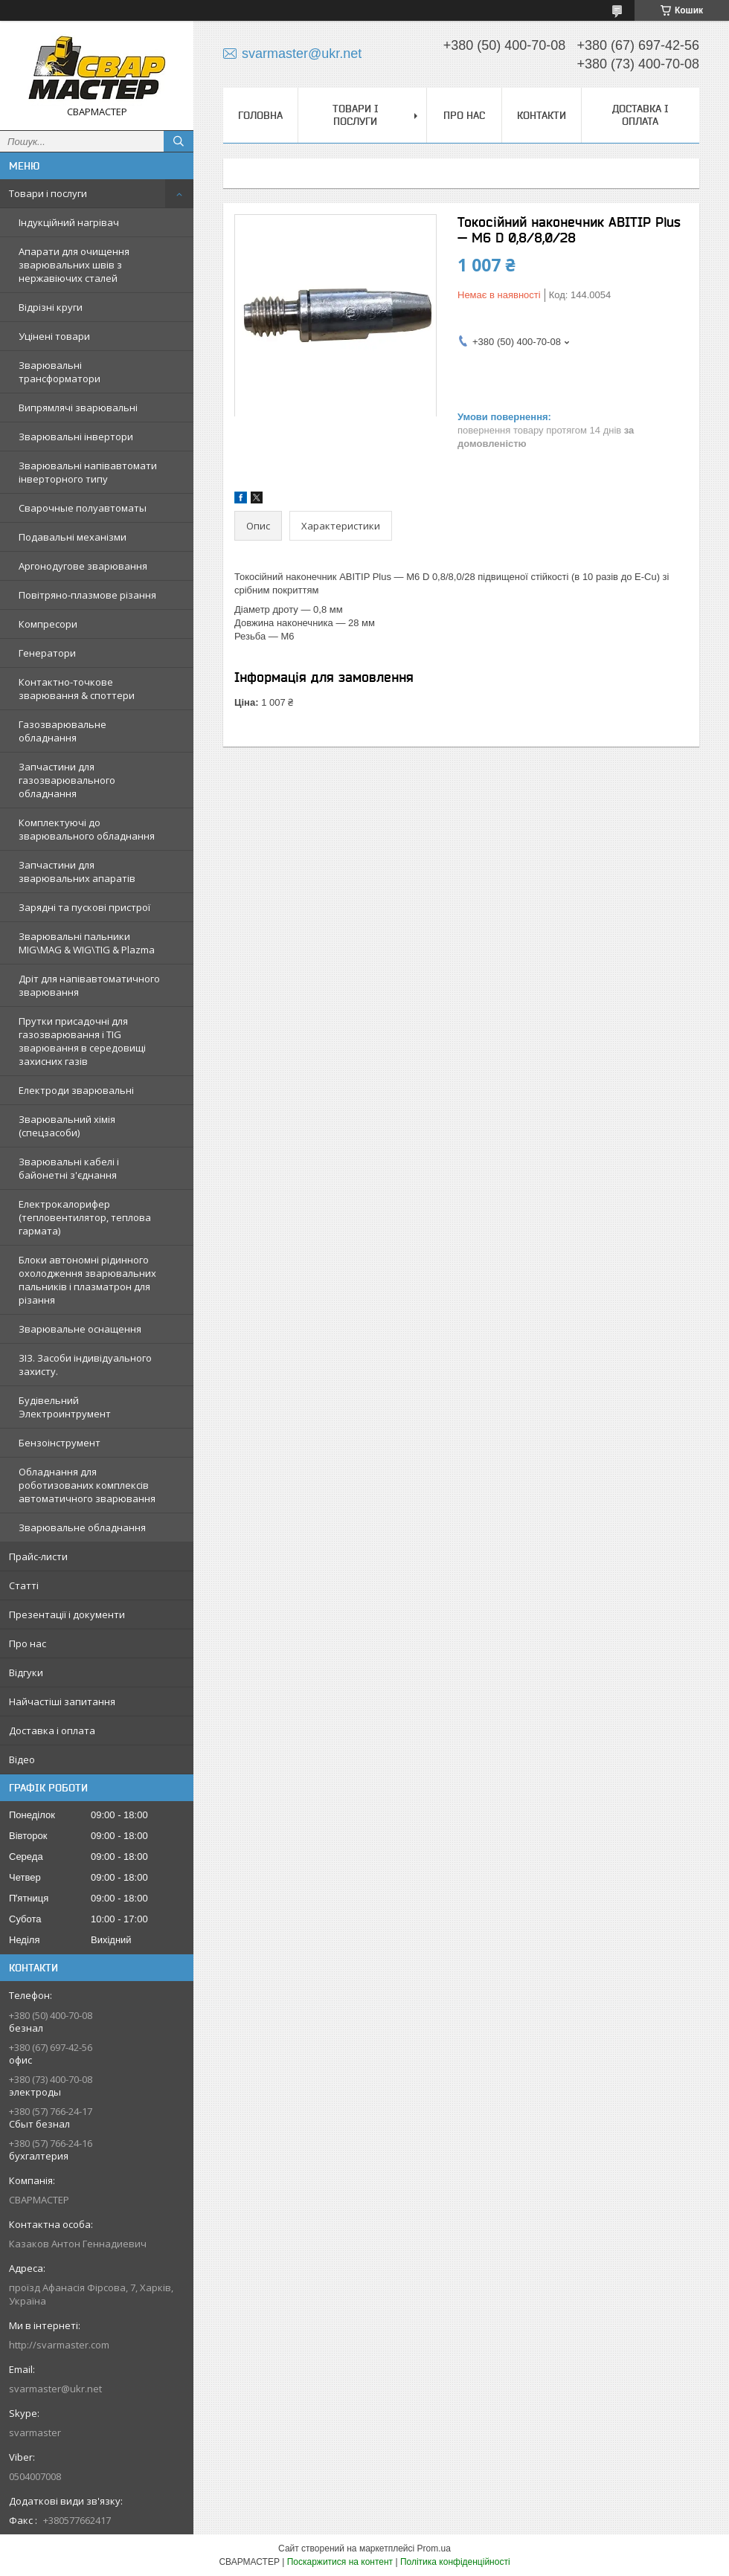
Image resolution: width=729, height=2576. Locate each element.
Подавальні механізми (72, 537)
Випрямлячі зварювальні (78, 407)
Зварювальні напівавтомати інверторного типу (88, 472)
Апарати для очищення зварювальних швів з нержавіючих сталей (74, 265)
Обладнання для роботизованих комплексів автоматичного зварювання (87, 1485)
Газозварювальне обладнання (62, 731)
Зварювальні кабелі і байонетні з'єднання (69, 1168)
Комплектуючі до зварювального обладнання (87, 829)
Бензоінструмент (59, 1442)
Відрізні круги (51, 307)
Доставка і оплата (52, 1730)
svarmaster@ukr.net (55, 2388)
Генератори (47, 653)
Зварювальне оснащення (80, 1329)
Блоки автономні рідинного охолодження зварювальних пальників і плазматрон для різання (87, 1280)
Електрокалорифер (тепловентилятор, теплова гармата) (85, 1217)
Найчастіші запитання (62, 1701)
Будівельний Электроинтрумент (65, 1407)
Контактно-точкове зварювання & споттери (77, 688)
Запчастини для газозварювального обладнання (67, 780)
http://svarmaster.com (59, 2344)
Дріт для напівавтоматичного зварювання (89, 985)
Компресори (48, 624)
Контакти (541, 115)
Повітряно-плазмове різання (87, 595)
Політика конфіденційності (455, 2562)
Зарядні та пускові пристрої (84, 907)
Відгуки (26, 1672)
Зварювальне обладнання (82, 1527)
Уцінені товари (54, 336)
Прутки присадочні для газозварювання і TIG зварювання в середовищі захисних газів (82, 1041)
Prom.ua (434, 2548)
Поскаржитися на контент (340, 2562)
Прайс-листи (38, 1556)
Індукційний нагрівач (69, 222)
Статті (24, 1585)
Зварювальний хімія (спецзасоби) (67, 1125)
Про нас (27, 1643)
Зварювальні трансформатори (59, 371)
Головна (260, 115)
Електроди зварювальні (76, 1090)
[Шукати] (178, 141)
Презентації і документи (67, 1614)
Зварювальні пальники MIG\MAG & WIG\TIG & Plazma (87, 943)
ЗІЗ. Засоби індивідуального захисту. (85, 1364)
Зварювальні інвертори (76, 436)
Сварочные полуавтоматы (83, 508)
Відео (22, 1759)
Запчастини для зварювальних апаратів (77, 871)
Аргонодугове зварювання (83, 566)
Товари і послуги (48, 193)
